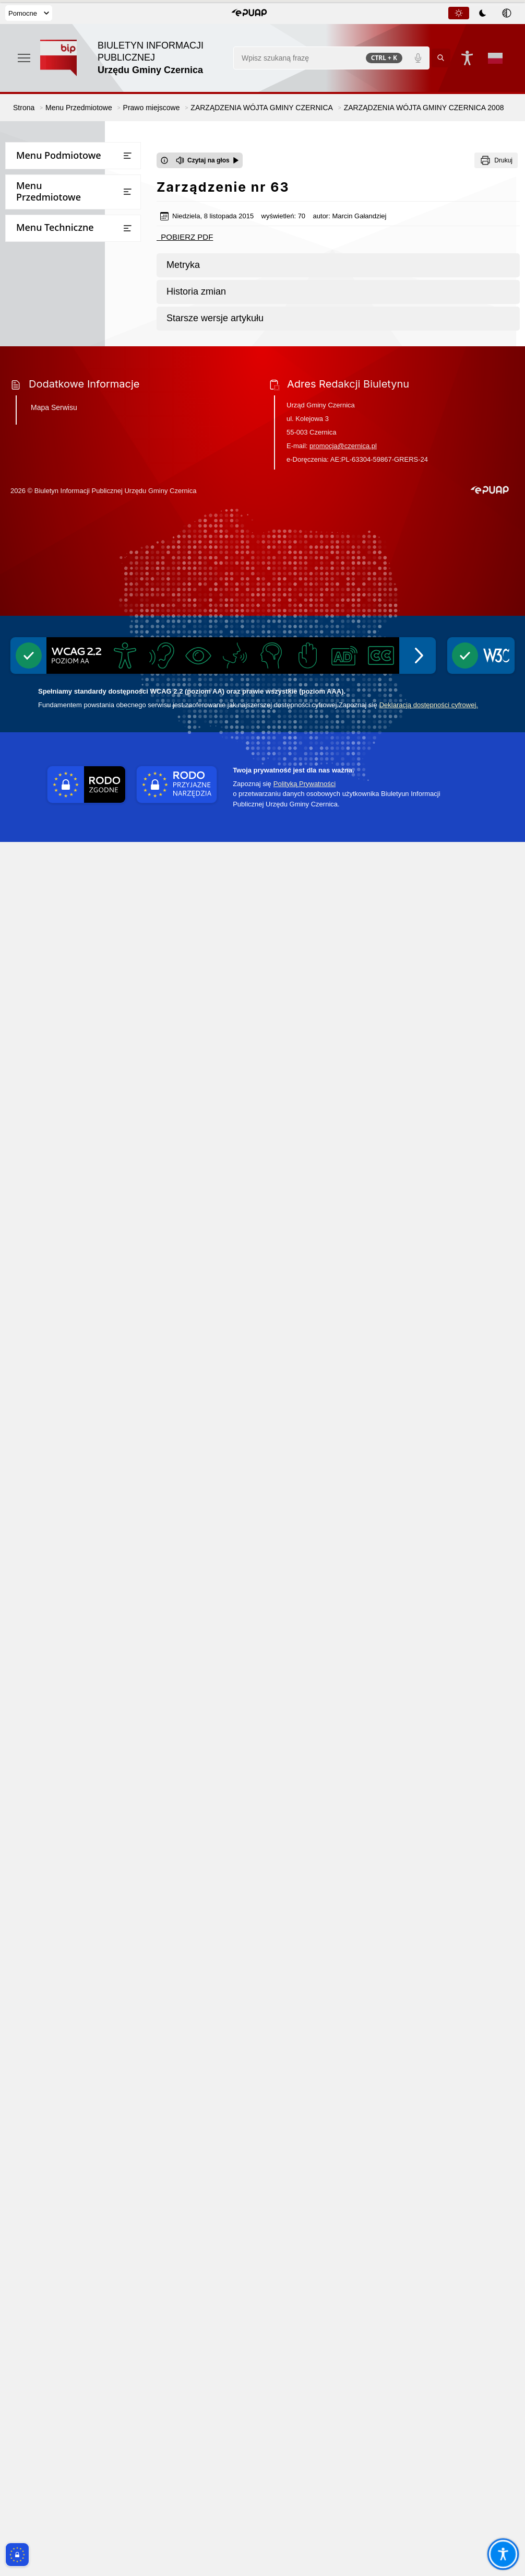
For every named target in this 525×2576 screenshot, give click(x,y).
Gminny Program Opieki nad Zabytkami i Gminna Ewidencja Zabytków (64, 1833)
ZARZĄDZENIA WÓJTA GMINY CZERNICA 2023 (79, 577)
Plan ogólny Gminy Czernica (69, 1230)
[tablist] (483, 13)
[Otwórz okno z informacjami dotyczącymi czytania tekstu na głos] (164, 160)
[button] (249, 13)
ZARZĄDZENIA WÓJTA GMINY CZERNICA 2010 (79, 966)
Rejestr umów (35, 1622)
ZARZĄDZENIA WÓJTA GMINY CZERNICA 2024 (79, 547)
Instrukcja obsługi (42, 1664)
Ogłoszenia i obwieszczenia (58, 1490)
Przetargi (27, 281)
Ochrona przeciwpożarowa (57, 1804)
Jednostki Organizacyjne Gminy (65, 382)
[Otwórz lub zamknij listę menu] (127, 156)
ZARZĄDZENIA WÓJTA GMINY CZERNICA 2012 (79, 906)
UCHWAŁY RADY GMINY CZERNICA (62, 427)
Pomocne (28, 13)
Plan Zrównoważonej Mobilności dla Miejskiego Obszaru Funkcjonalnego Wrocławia (77, 1200)
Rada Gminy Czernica (48, 199)
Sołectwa (26, 240)
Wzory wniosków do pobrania (62, 301)
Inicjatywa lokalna (42, 1783)
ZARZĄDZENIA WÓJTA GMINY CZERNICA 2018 (79, 726)
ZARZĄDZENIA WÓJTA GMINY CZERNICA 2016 (79, 787)
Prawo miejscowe (42, 402)
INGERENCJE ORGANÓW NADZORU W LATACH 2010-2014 (76, 1056)
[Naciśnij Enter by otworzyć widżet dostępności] (467, 57)
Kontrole (26, 1470)
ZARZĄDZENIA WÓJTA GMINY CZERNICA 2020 (79, 666)
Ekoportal (27, 1551)
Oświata (25, 1408)
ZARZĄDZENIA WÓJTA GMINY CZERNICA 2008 (80, 996)
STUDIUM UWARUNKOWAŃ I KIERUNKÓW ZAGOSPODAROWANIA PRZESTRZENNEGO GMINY (71, 1116)
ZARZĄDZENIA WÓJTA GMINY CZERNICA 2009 (79, 1026)
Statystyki (28, 1643)
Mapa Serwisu (54, 2141)
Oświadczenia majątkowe (55, 1531)
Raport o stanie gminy (49, 1429)
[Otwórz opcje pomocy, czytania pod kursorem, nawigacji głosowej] (502, 2553)
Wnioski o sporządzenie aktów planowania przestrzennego (73, 1383)
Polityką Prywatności (304, 2518)
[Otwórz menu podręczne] (24, 58)
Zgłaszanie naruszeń (46, 1903)
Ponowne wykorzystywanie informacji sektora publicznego (65, 1728)
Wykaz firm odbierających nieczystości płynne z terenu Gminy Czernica (72, 1873)
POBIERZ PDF (185, 236)
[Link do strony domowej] (131, 58)
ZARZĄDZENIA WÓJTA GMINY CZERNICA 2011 (79, 936)
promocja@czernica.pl (343, 2180)
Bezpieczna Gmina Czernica (58, 361)
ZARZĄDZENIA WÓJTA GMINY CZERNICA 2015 (79, 816)
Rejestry (25, 1511)
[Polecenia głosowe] (418, 58)
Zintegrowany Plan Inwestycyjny (77, 1251)
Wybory (24, 1572)
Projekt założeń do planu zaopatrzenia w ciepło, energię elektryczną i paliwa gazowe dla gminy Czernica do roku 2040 (66, 1958)
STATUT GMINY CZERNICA (66, 1082)
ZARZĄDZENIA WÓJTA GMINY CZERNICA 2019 (79, 697)
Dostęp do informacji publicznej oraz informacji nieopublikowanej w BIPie (73, 1693)
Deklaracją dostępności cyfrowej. (428, 2439)
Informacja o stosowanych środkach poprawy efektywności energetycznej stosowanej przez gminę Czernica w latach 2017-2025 (72, 2007)
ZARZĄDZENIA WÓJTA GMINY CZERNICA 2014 (79, 847)
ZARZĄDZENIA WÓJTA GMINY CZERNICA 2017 (79, 757)
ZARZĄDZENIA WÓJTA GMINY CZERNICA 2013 (79, 876)
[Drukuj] (496, 160)
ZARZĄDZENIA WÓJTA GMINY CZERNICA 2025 (79, 517)
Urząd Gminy (33, 178)
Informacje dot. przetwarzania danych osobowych (63, 1758)
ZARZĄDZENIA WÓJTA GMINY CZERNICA (72, 457)
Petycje (23, 1450)
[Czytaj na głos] (207, 160)
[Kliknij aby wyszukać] (441, 58)
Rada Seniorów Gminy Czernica (65, 220)
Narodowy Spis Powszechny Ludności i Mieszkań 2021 (59, 1597)
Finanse (24, 260)
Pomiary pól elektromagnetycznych (72, 1924)
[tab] (458, 13)
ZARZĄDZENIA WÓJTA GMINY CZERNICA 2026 (79, 487)
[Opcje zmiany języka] (495, 57)
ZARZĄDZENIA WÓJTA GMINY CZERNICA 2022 (79, 607)
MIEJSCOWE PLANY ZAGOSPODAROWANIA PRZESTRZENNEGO (60, 1160)
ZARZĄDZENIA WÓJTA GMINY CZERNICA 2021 (79, 637)
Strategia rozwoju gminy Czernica (63, 1353)
